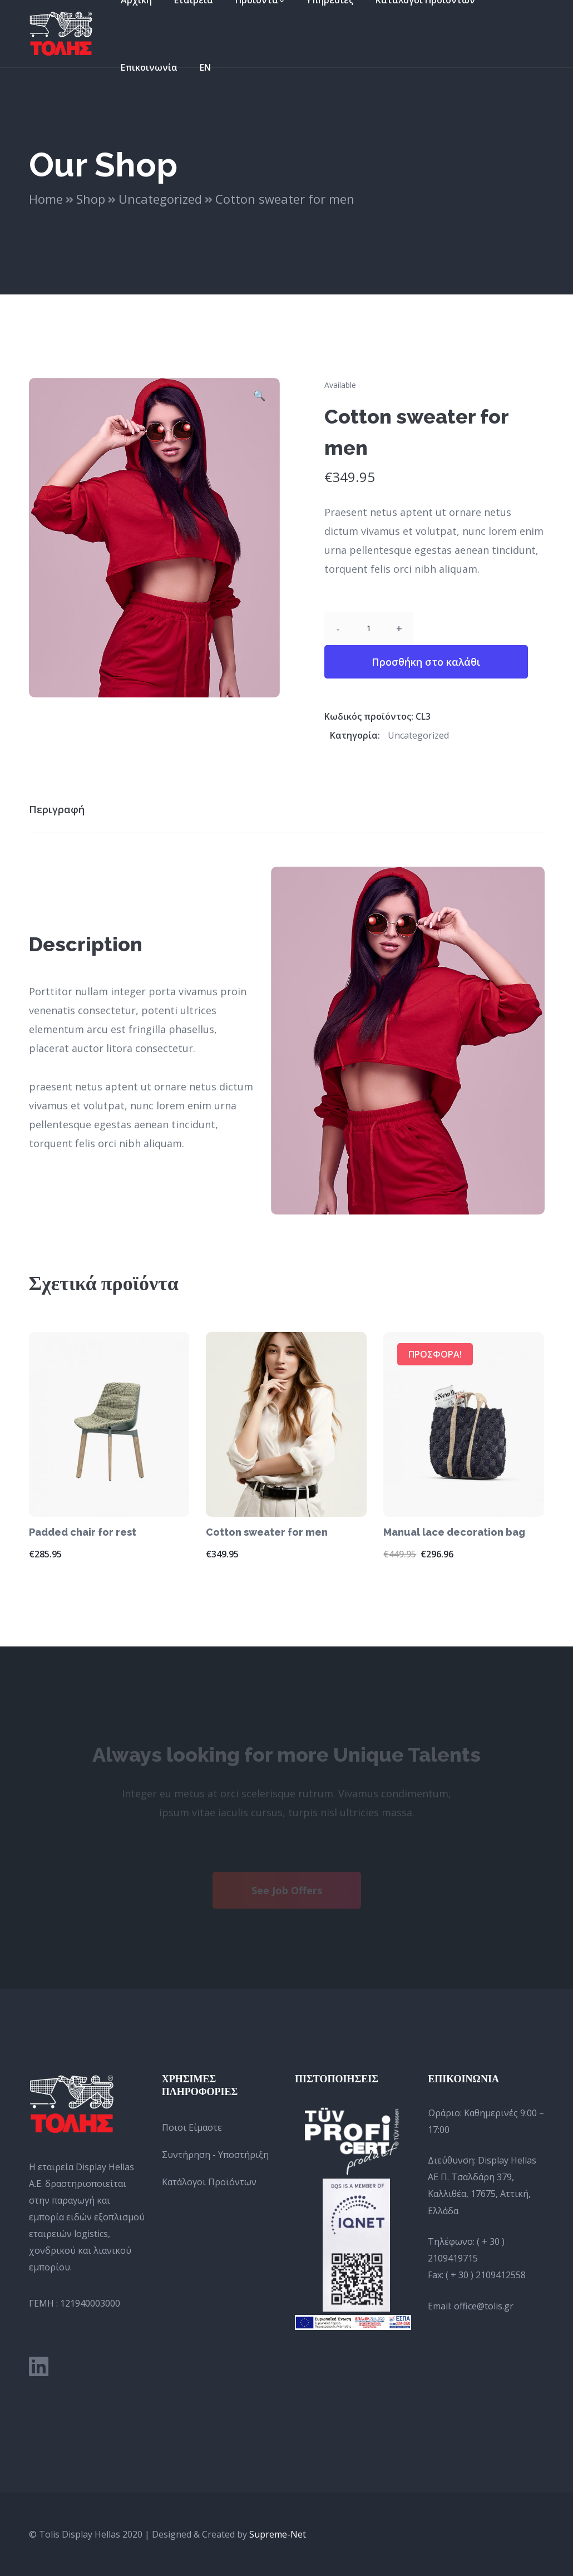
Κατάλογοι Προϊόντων (209, 2182)
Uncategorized (160, 198)
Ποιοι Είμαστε (192, 2127)
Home (46, 198)
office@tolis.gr (483, 2306)
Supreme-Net (277, 2534)
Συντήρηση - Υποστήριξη (215, 2155)
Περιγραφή (57, 809)
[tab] (64, 809)
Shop (90, 198)
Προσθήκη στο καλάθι (426, 661)
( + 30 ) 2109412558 (486, 2275)
